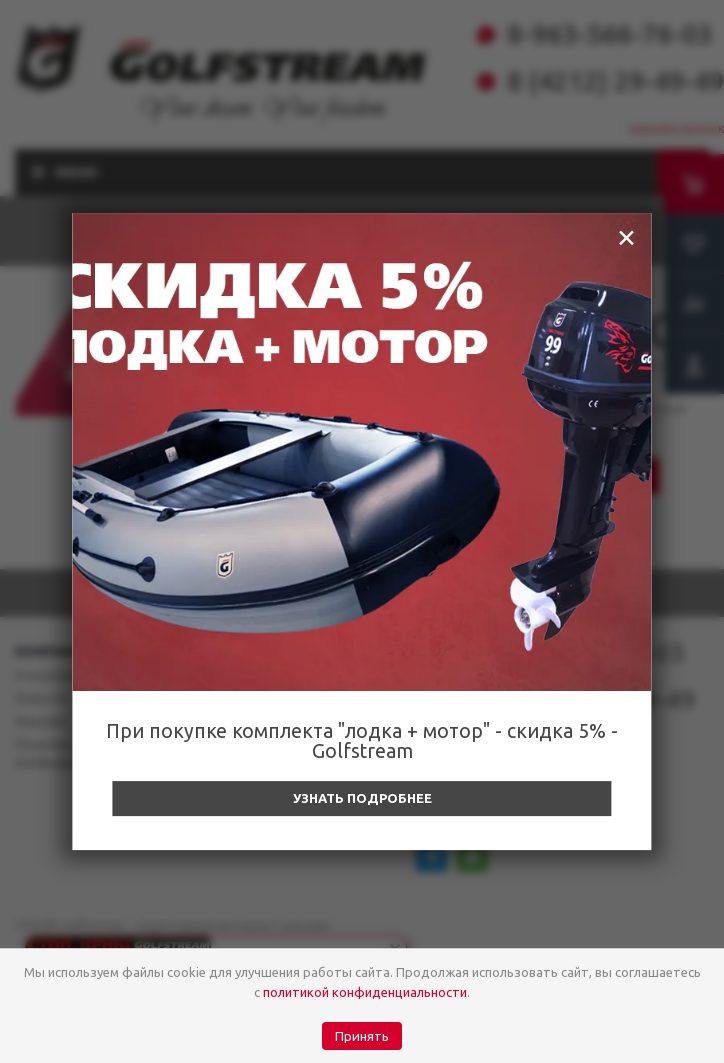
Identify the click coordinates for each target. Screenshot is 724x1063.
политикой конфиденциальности (365, 992)
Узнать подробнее (362, 798)
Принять (362, 1036)
